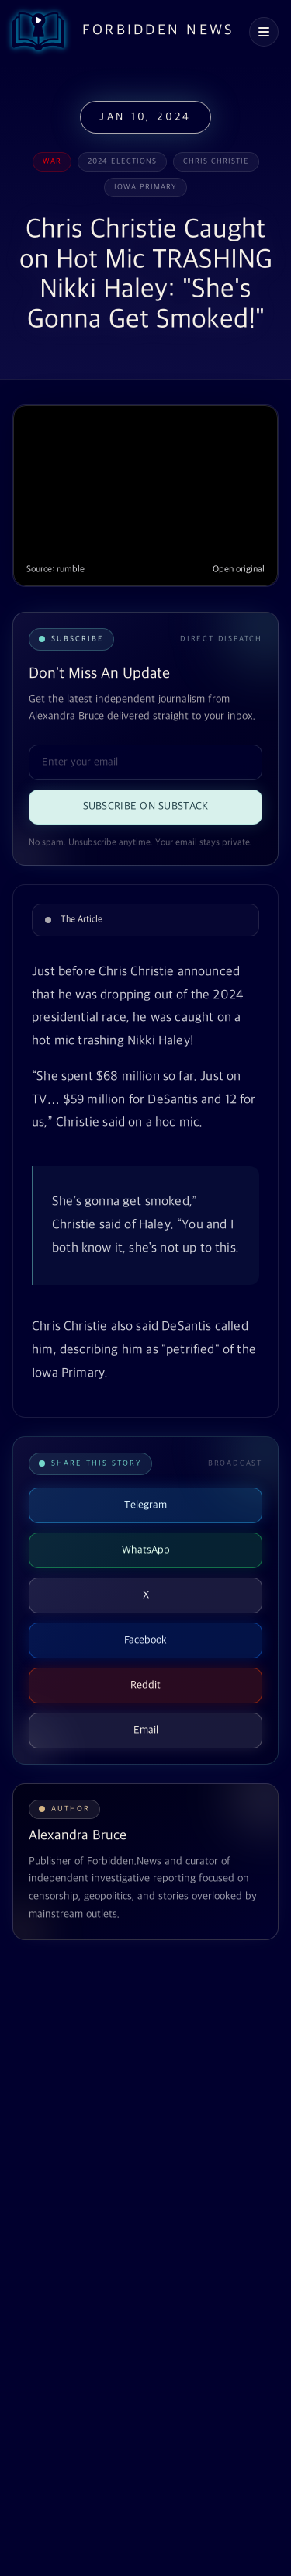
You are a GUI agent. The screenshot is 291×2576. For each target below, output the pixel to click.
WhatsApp (146, 1550)
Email (145, 1730)
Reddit (145, 1685)
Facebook (145, 1640)
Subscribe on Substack (146, 806)
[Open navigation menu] (264, 32)
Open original (239, 569)
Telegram (145, 1505)
